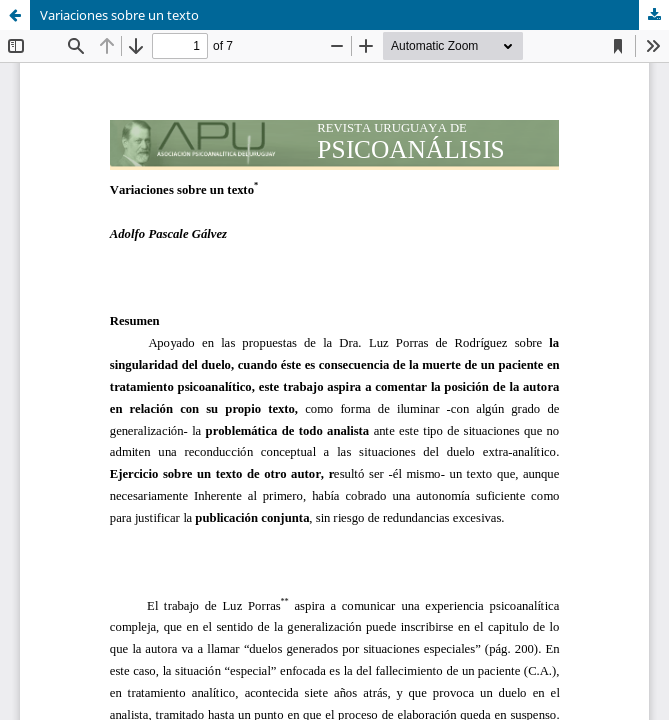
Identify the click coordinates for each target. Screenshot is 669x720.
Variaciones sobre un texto (119, 15)
